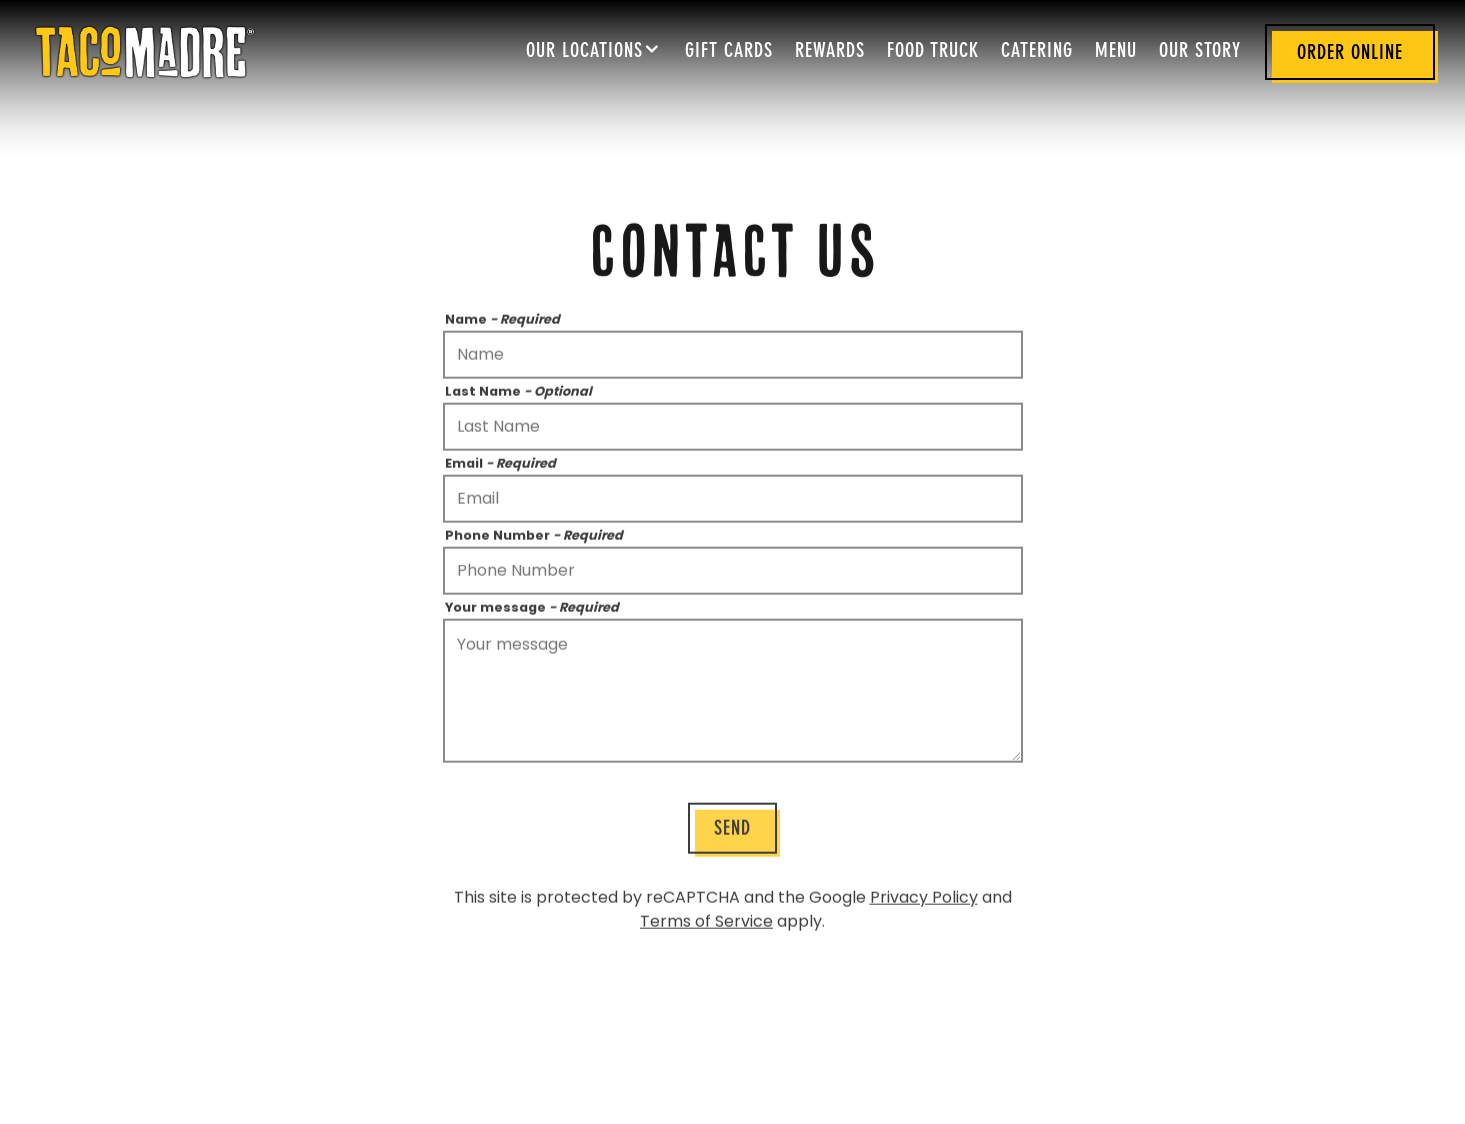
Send (732, 832)
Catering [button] (1037, 52)
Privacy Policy (924, 899)
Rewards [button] (830, 52)
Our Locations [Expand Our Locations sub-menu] (594, 49)
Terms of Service (706, 923)
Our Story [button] (1200, 52)
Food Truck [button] (933, 52)
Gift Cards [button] (729, 52)
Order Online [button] (1350, 54)
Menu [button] (1116, 52)
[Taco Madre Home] (145, 51)
